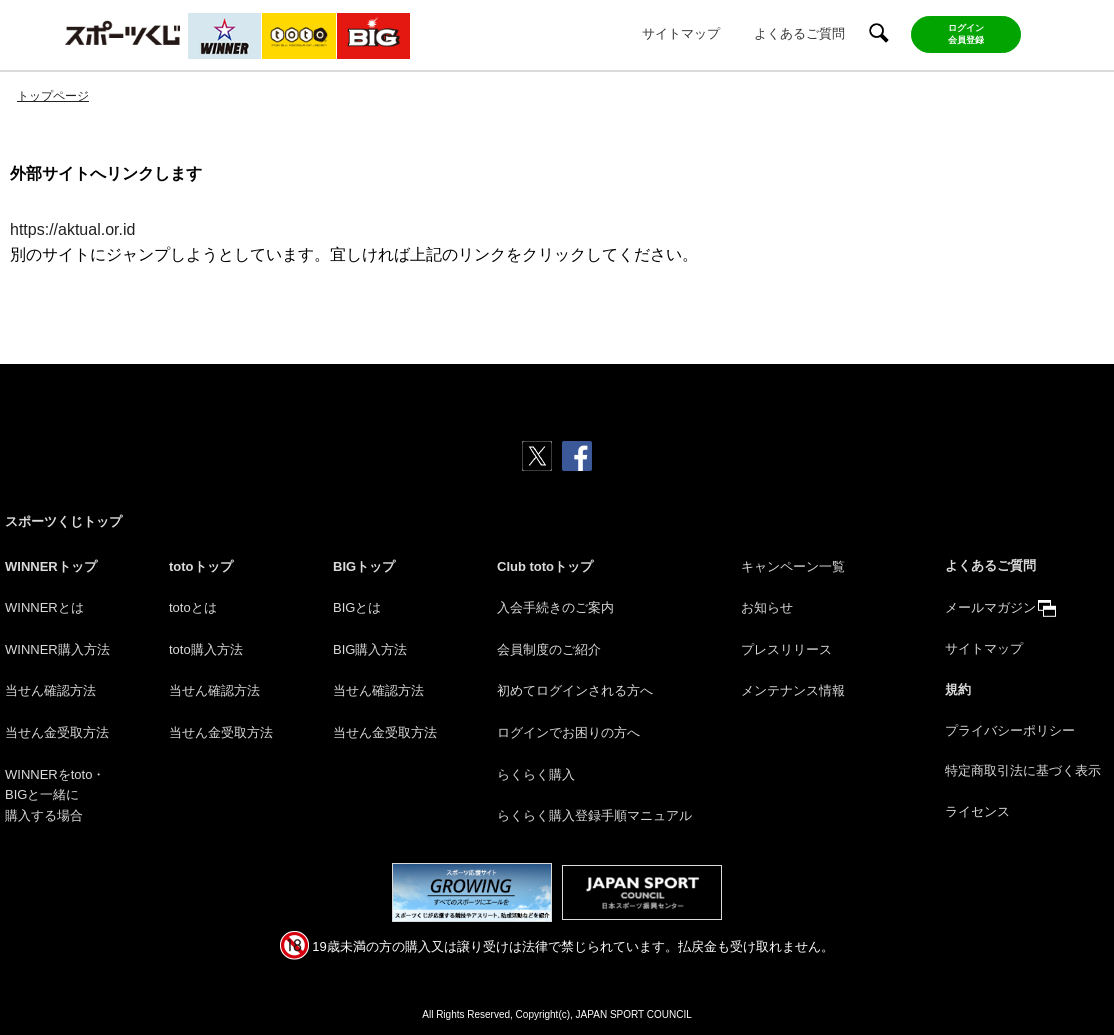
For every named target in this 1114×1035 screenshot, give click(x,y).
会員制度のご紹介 (549, 649)
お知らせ (767, 607)
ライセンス (977, 811)
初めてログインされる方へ (575, 690)
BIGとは (357, 607)
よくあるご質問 (799, 33)
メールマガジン (990, 607)
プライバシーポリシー (1010, 730)
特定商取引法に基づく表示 (1023, 770)
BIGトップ (364, 566)
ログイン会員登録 (966, 34)
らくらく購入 (536, 774)
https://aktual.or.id (72, 229)
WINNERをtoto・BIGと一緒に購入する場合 (55, 795)
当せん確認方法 (50, 690)
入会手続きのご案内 (555, 607)
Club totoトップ (545, 566)
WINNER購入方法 (57, 649)
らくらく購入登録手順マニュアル (594, 815)
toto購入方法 (206, 649)
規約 (958, 689)
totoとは (193, 607)
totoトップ (201, 566)
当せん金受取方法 (57, 732)
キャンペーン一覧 (793, 566)
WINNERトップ (51, 566)
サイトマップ (681, 33)
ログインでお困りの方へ (568, 732)
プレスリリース (786, 649)
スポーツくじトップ (63, 521)
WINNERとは (44, 607)
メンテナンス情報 (793, 690)
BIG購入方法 (370, 649)
